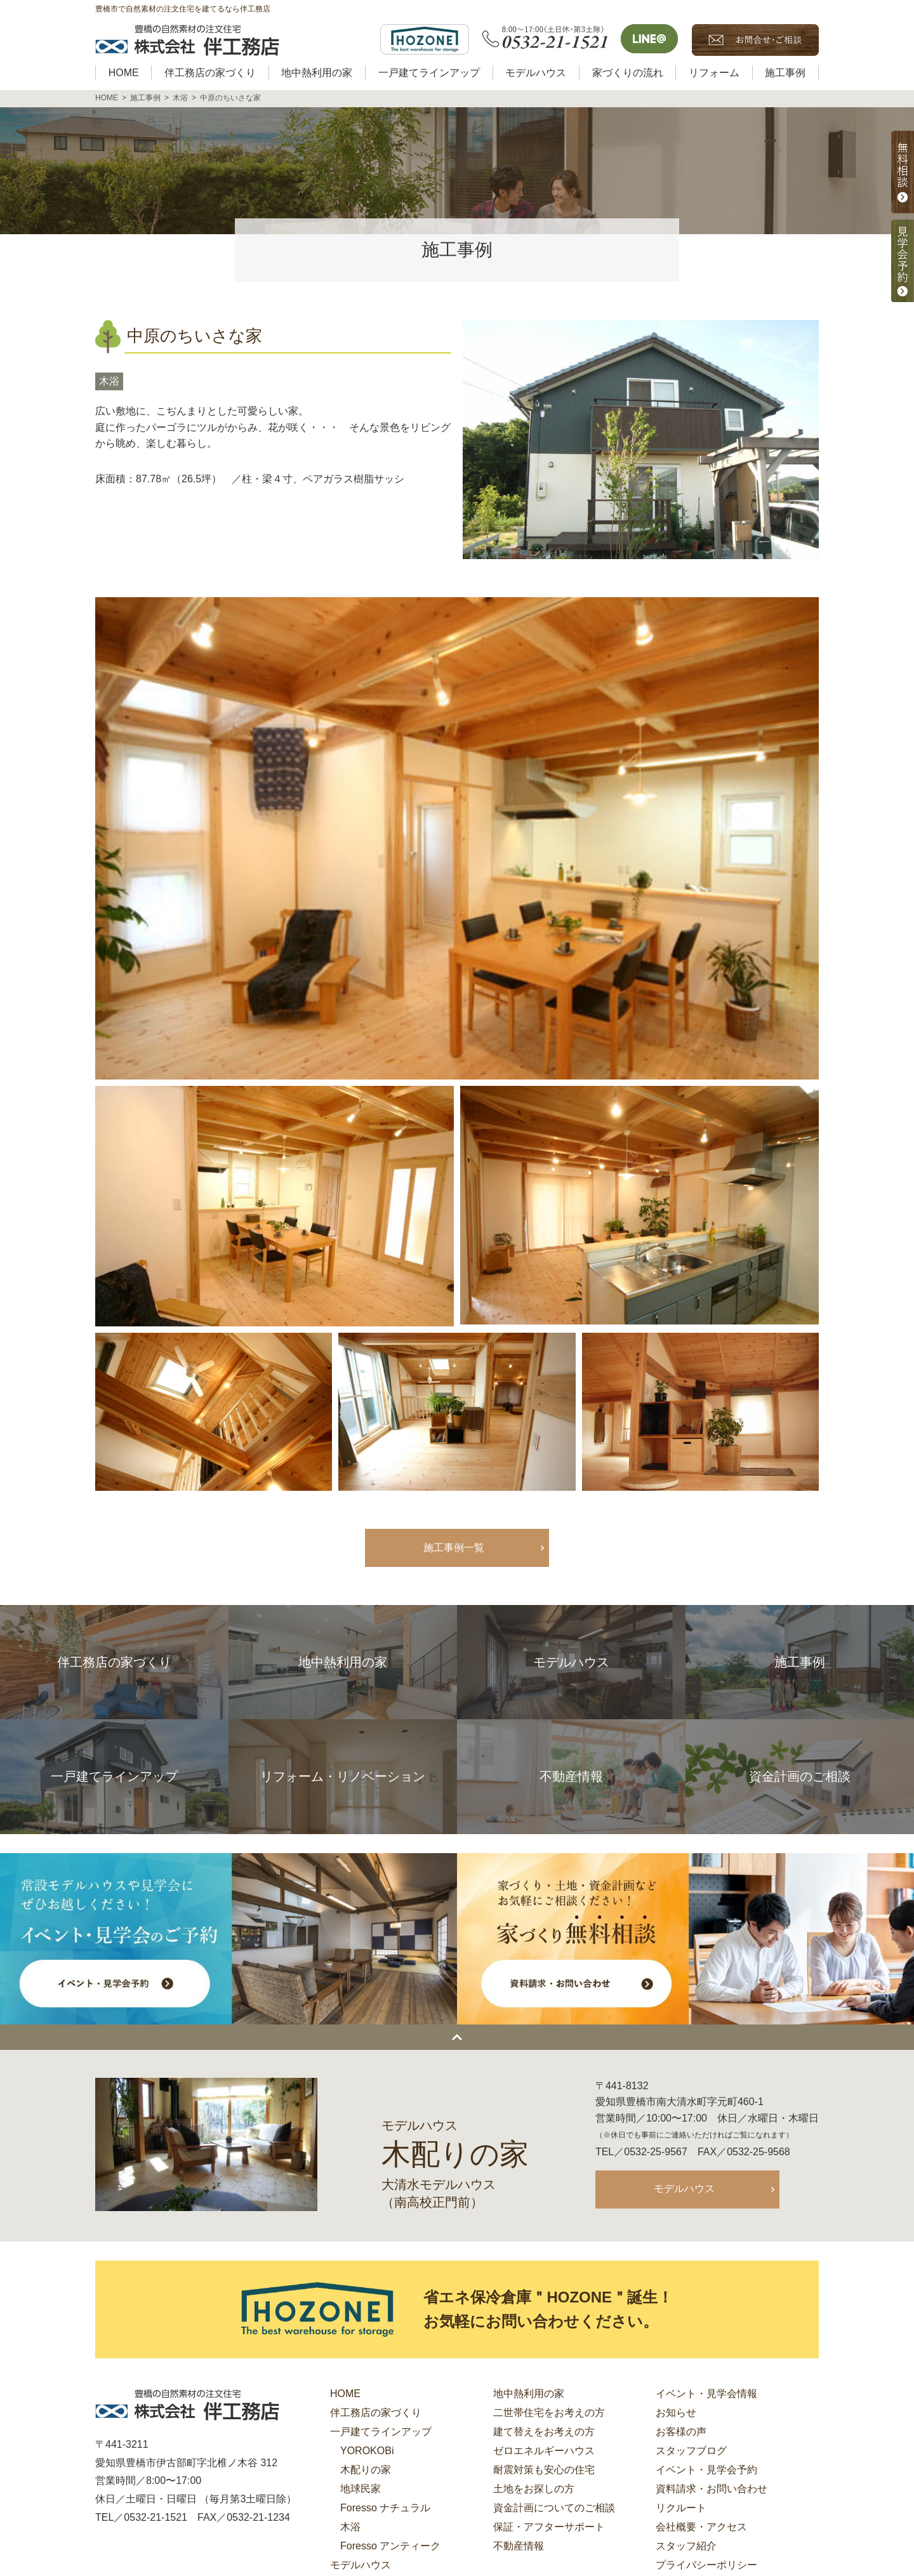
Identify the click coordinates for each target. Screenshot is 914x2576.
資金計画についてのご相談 (554, 2509)
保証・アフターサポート (549, 2528)
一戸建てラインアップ (381, 2432)
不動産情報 (518, 2547)
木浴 (109, 381)
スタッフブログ (691, 2452)
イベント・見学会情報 (706, 2394)
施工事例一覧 (453, 1547)
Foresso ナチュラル (385, 2509)
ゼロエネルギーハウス (544, 2452)
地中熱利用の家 (528, 2394)
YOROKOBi (367, 2452)
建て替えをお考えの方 (544, 2432)
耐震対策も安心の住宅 (544, 2471)
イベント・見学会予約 (706, 2471)
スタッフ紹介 (686, 2547)
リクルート (681, 2509)
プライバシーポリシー (706, 2566)
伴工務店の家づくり (375, 2413)
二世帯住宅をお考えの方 (549, 2413)
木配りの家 (365, 2471)
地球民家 (360, 2490)
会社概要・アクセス (701, 2528)
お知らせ (676, 2413)
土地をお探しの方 (533, 2490)
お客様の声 (681, 2432)
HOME (345, 2394)
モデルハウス (684, 2188)
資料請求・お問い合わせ (711, 2490)
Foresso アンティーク (390, 2547)
